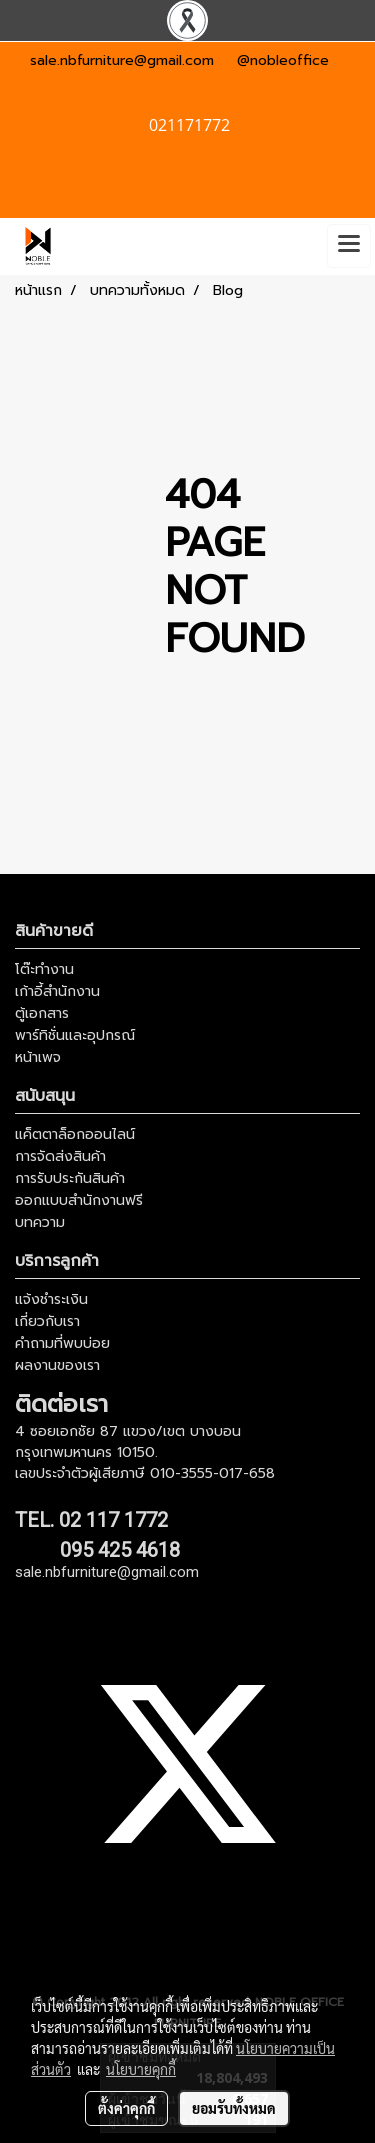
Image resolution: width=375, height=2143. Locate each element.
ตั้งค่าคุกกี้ (126, 2108)
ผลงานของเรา (57, 1365)
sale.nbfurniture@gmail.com (122, 60)
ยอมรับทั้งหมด (234, 2108)
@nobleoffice (283, 60)
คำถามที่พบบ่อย (62, 1343)
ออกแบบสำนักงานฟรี (79, 1200)
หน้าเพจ (38, 1057)
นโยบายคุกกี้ (141, 2069)
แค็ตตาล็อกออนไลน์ (75, 1134)
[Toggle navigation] (349, 246)
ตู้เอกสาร (42, 1013)
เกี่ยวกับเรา (47, 1321)
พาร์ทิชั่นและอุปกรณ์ (75, 1035)
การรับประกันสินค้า (70, 1178)
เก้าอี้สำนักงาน (57, 991)
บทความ (40, 1222)
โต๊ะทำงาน (44, 969)
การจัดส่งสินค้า (60, 1156)
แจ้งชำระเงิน (51, 1299)
